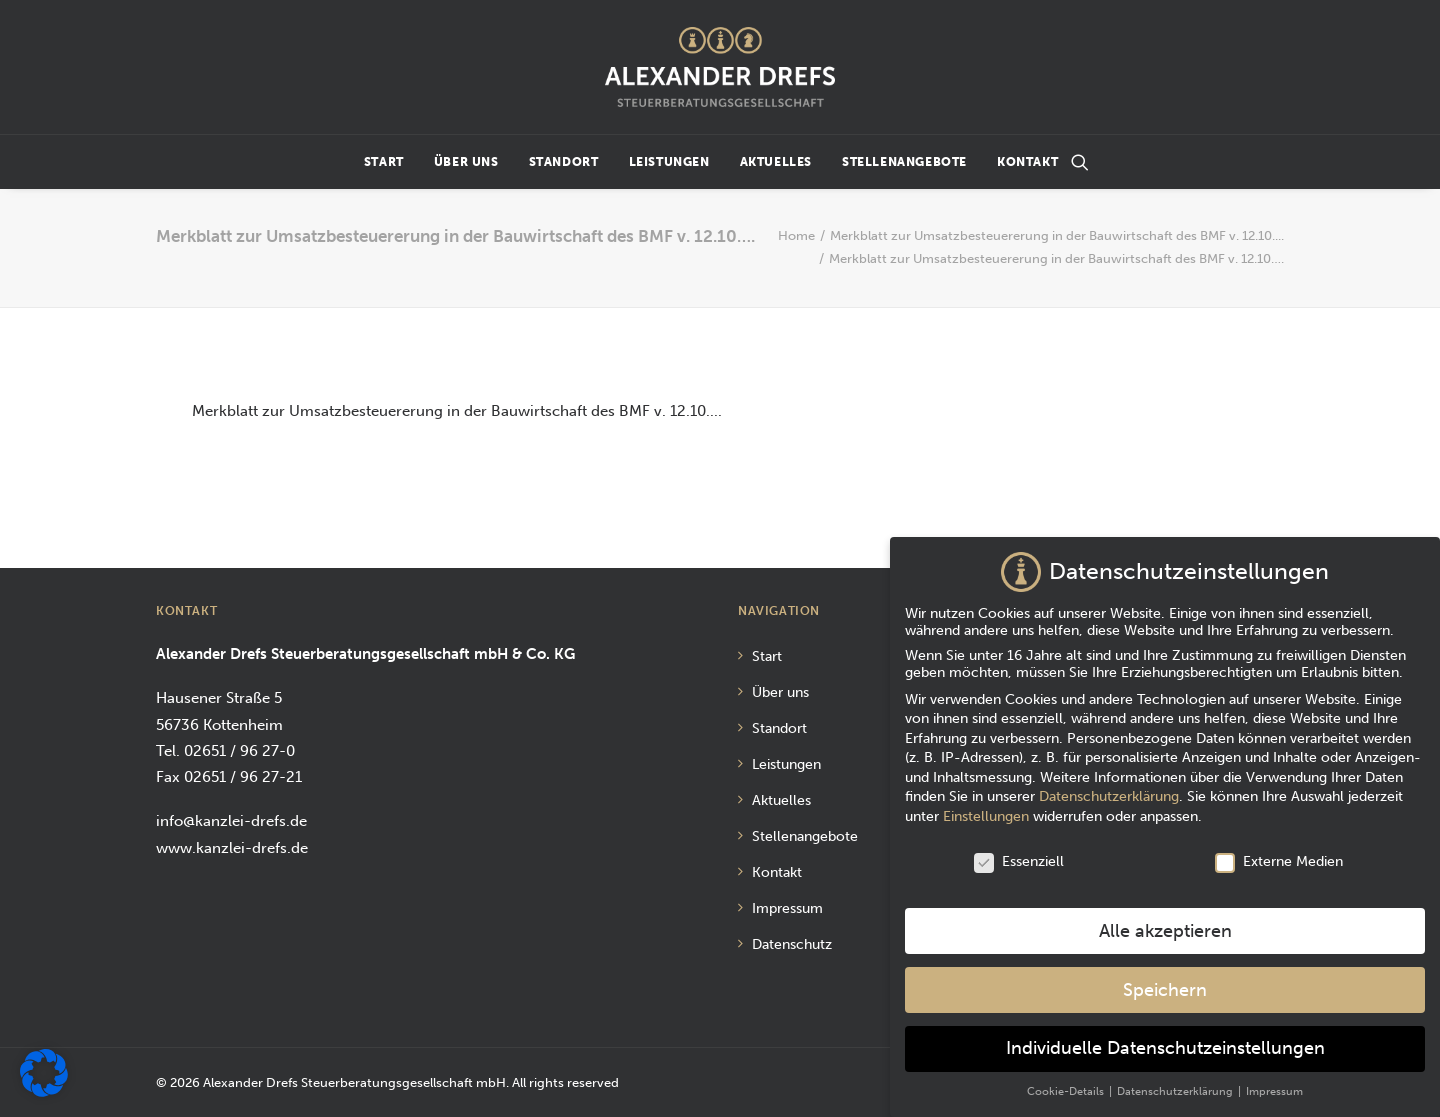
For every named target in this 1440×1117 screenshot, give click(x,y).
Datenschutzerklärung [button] (1176, 1085)
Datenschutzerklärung (1109, 790)
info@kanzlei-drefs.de (231, 821)
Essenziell (1019, 855)
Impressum (787, 908)
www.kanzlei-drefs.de (232, 848)
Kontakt (1027, 162)
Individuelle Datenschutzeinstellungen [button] (1165, 1042)
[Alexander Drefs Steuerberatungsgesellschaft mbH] (719, 67)
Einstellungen (986, 810)
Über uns (466, 162)
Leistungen (669, 162)
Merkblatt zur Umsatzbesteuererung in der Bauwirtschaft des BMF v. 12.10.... (1057, 235)
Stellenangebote (904, 162)
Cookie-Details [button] (1067, 1085)
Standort (564, 162)
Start (384, 162)
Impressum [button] (1274, 1085)
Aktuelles (776, 162)
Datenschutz (792, 944)
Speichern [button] (1165, 983)
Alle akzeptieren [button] (1165, 925)
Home (796, 235)
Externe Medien (1279, 855)
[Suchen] (1080, 162)
